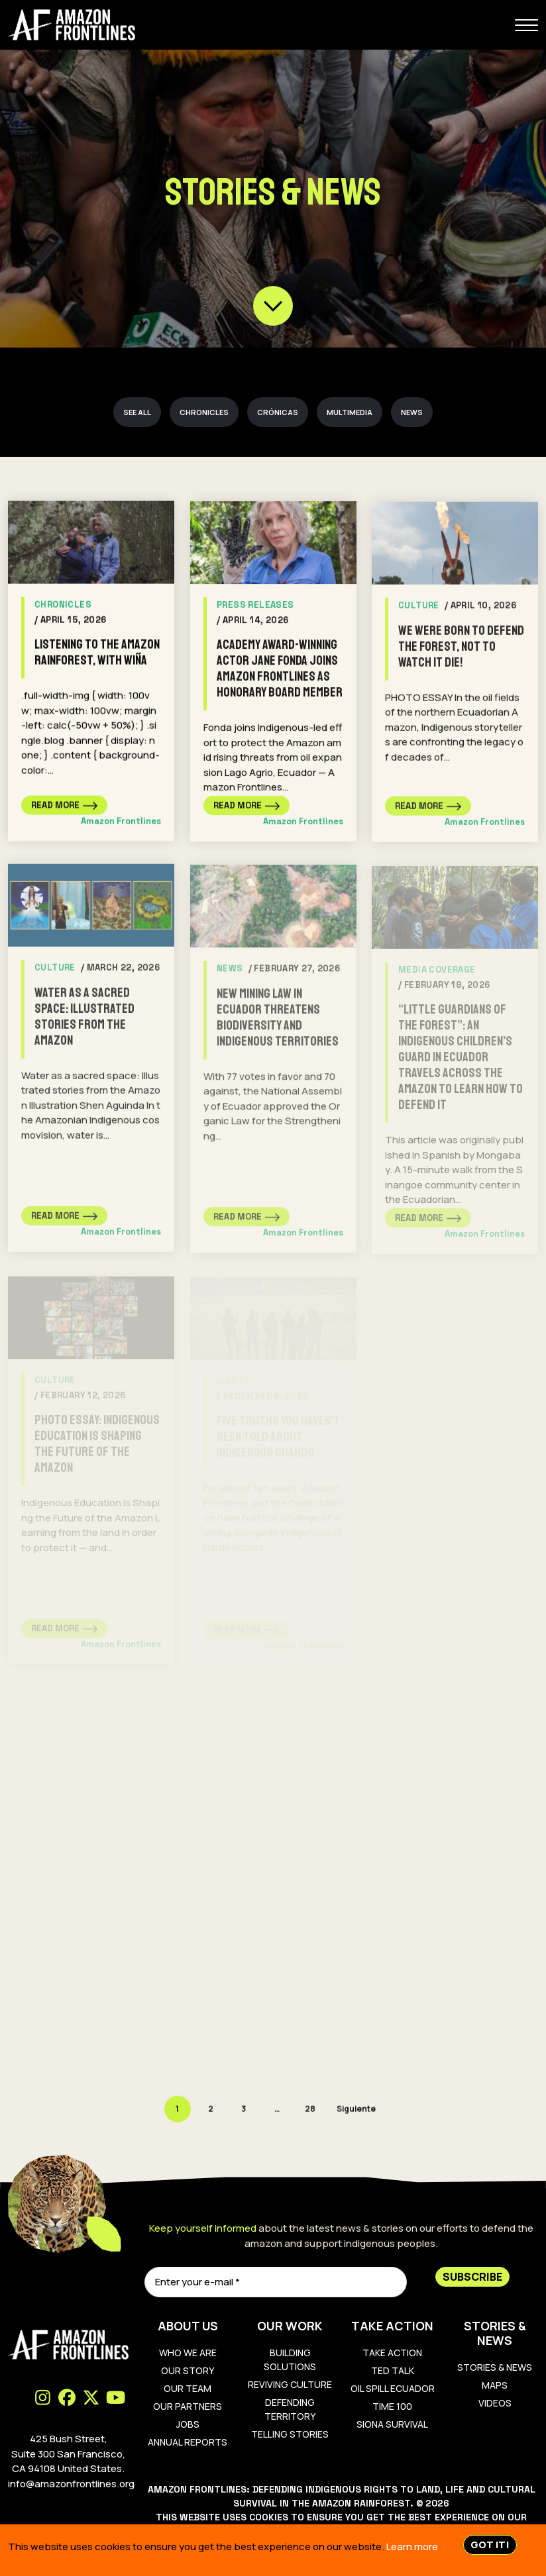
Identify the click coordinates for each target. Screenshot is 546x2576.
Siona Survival (392, 2424)
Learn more (412, 2546)
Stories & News (494, 2367)
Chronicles (204, 412)
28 (310, 2110)
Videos (495, 2403)
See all (137, 412)
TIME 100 (392, 2406)
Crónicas (277, 412)
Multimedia (349, 412)
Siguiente (356, 2110)
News (412, 412)
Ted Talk (392, 2370)
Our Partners (187, 2406)
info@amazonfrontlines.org (71, 2484)
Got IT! (490, 2545)
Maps (495, 2385)
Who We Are (188, 2352)
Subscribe (472, 2276)
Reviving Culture (290, 2384)
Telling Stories (290, 2434)
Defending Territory (289, 2409)
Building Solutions (290, 2359)
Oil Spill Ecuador (393, 2388)
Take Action (392, 2352)
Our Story (187, 2370)
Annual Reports (187, 2442)
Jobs (187, 2424)
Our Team (187, 2388)
